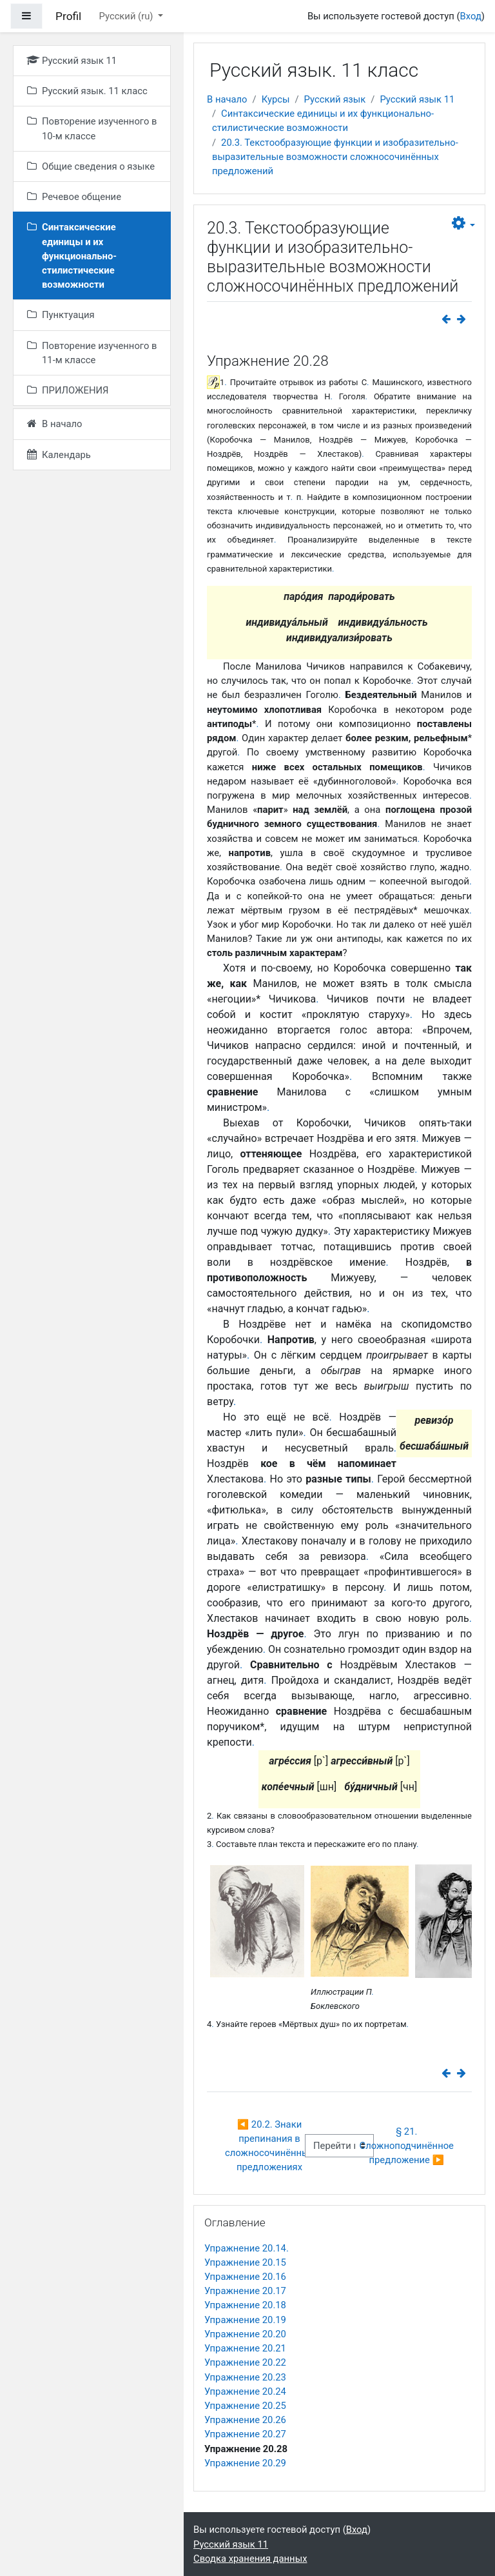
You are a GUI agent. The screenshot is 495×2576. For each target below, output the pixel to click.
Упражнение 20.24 (245, 2391)
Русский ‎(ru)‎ (127, 16)
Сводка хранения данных (250, 2558)
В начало (227, 99)
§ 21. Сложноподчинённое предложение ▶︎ (408, 2146)
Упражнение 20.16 (245, 2276)
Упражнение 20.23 (245, 2377)
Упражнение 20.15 (245, 2262)
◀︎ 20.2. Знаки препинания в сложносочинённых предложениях (270, 2146)
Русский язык (335, 99)
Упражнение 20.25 (245, 2405)
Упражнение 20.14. (246, 2248)
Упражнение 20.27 (245, 2434)
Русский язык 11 (417, 99)
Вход (470, 16)
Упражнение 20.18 (245, 2305)
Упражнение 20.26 (245, 2420)
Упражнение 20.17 (245, 2291)
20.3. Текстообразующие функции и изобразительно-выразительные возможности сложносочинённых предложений (335, 157)
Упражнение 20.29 (245, 2463)
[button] (463, 223)
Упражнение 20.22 (245, 2362)
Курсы (276, 99)
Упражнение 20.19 (245, 2320)
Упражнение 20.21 (245, 2348)
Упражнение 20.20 (245, 2334)
